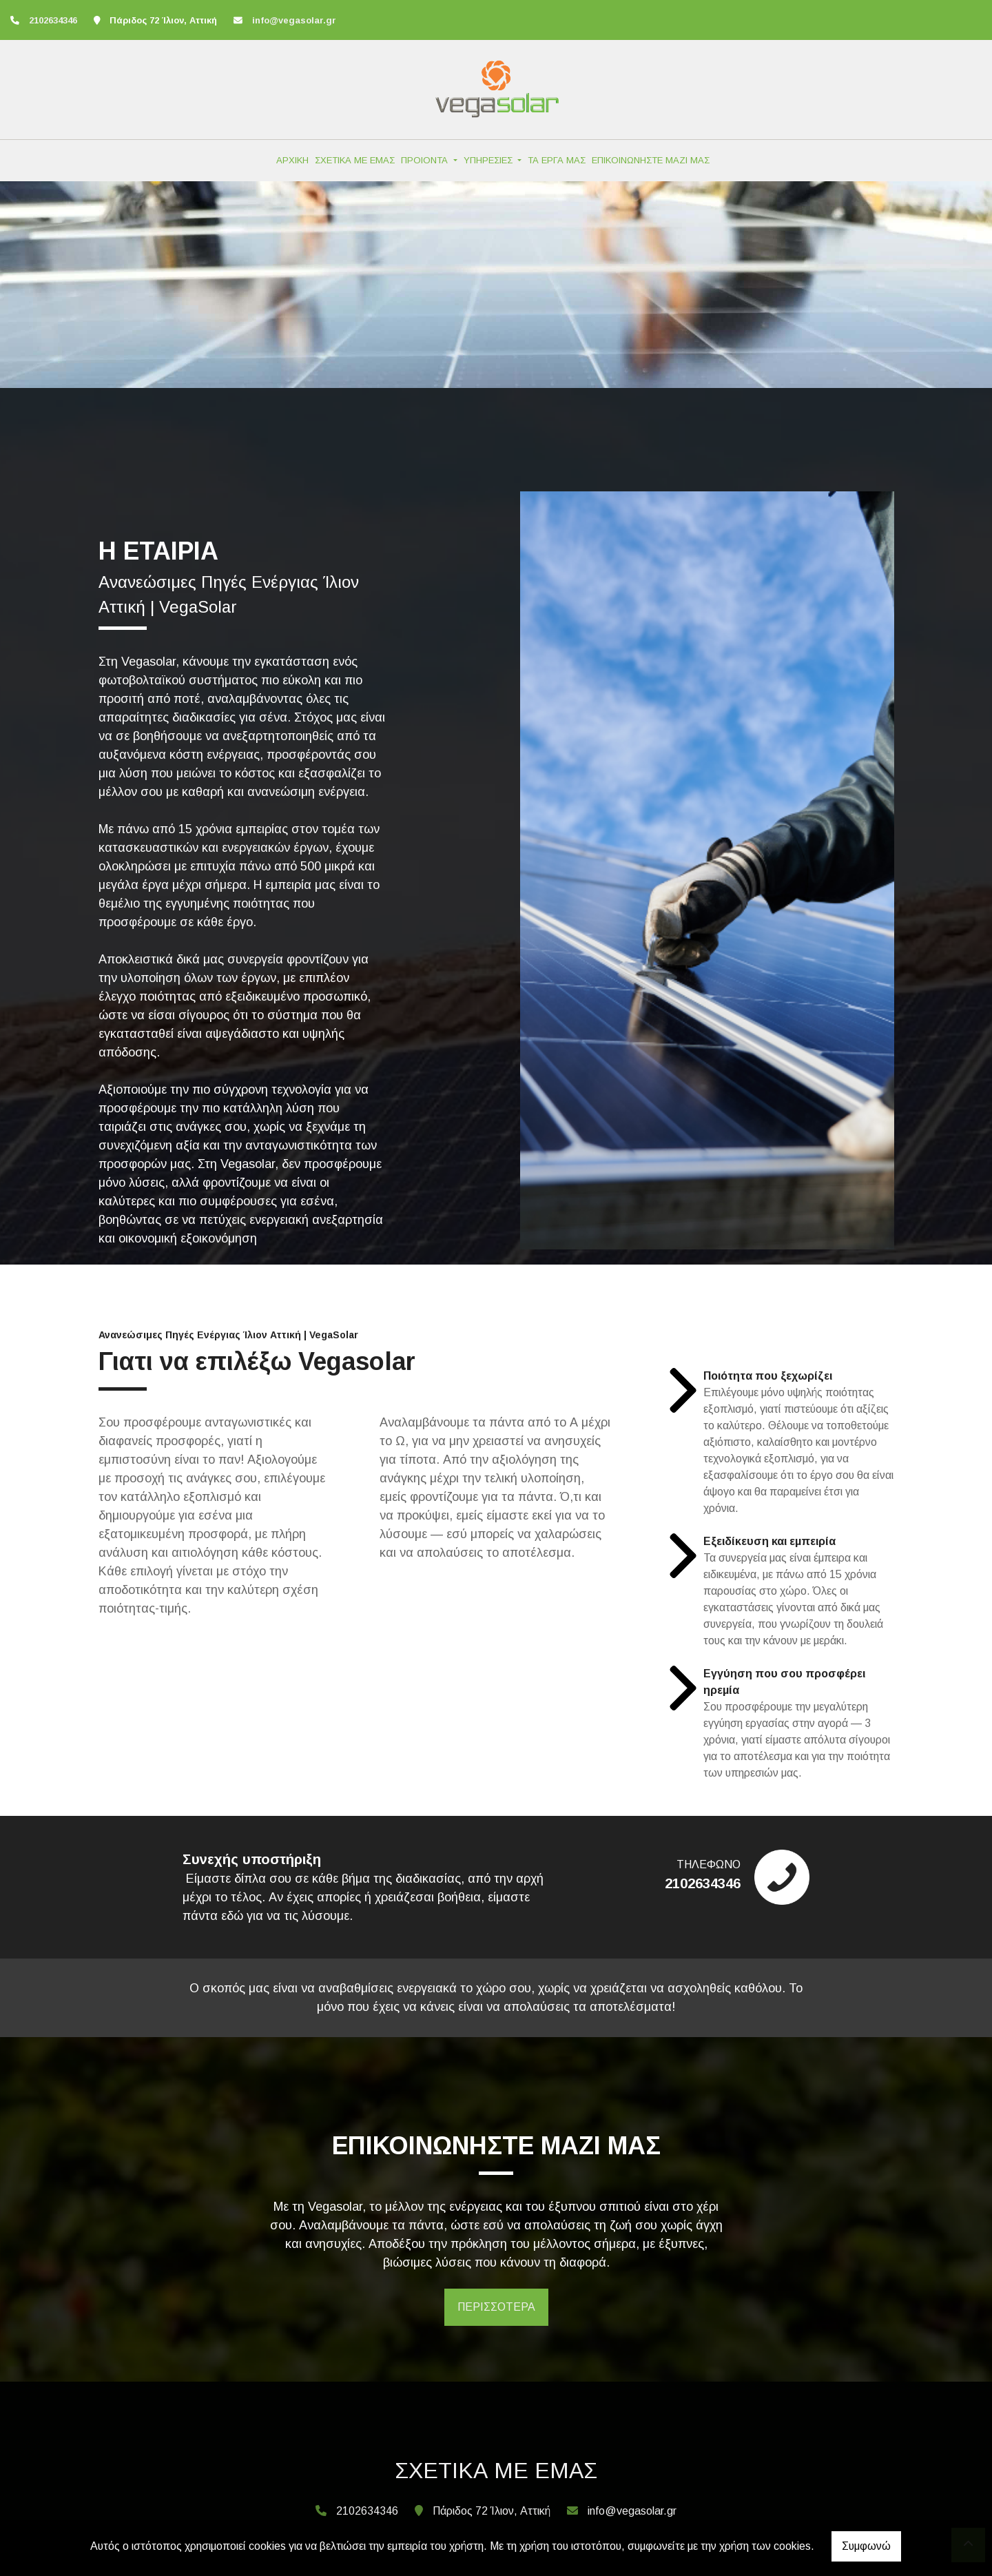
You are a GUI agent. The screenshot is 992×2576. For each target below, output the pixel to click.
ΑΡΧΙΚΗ (292, 160)
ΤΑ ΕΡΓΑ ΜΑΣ (557, 160)
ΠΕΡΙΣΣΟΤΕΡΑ (496, 2307)
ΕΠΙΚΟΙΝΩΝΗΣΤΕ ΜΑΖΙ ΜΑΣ (651, 160)
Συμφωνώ (866, 2546)
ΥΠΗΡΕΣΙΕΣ (489, 160)
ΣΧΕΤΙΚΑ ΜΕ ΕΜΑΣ (355, 160)
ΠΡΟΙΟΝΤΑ (426, 160)
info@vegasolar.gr (294, 20)
